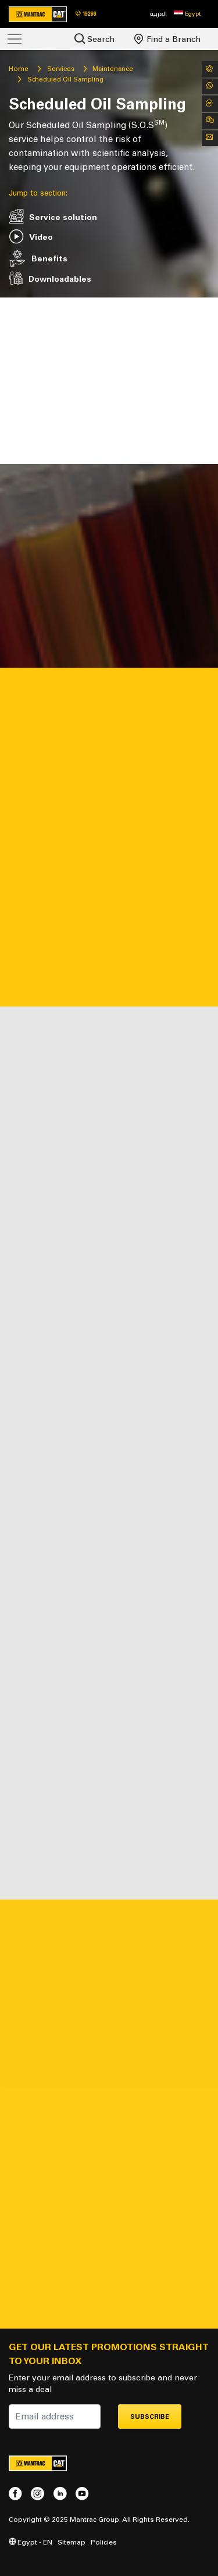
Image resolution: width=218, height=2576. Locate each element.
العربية (158, 13)
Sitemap (71, 2542)
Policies (104, 2542)
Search (94, 38)
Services (60, 69)
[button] (187, 14)
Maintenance (112, 69)
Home (18, 69)
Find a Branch (167, 39)
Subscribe (149, 2417)
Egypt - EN (30, 2542)
